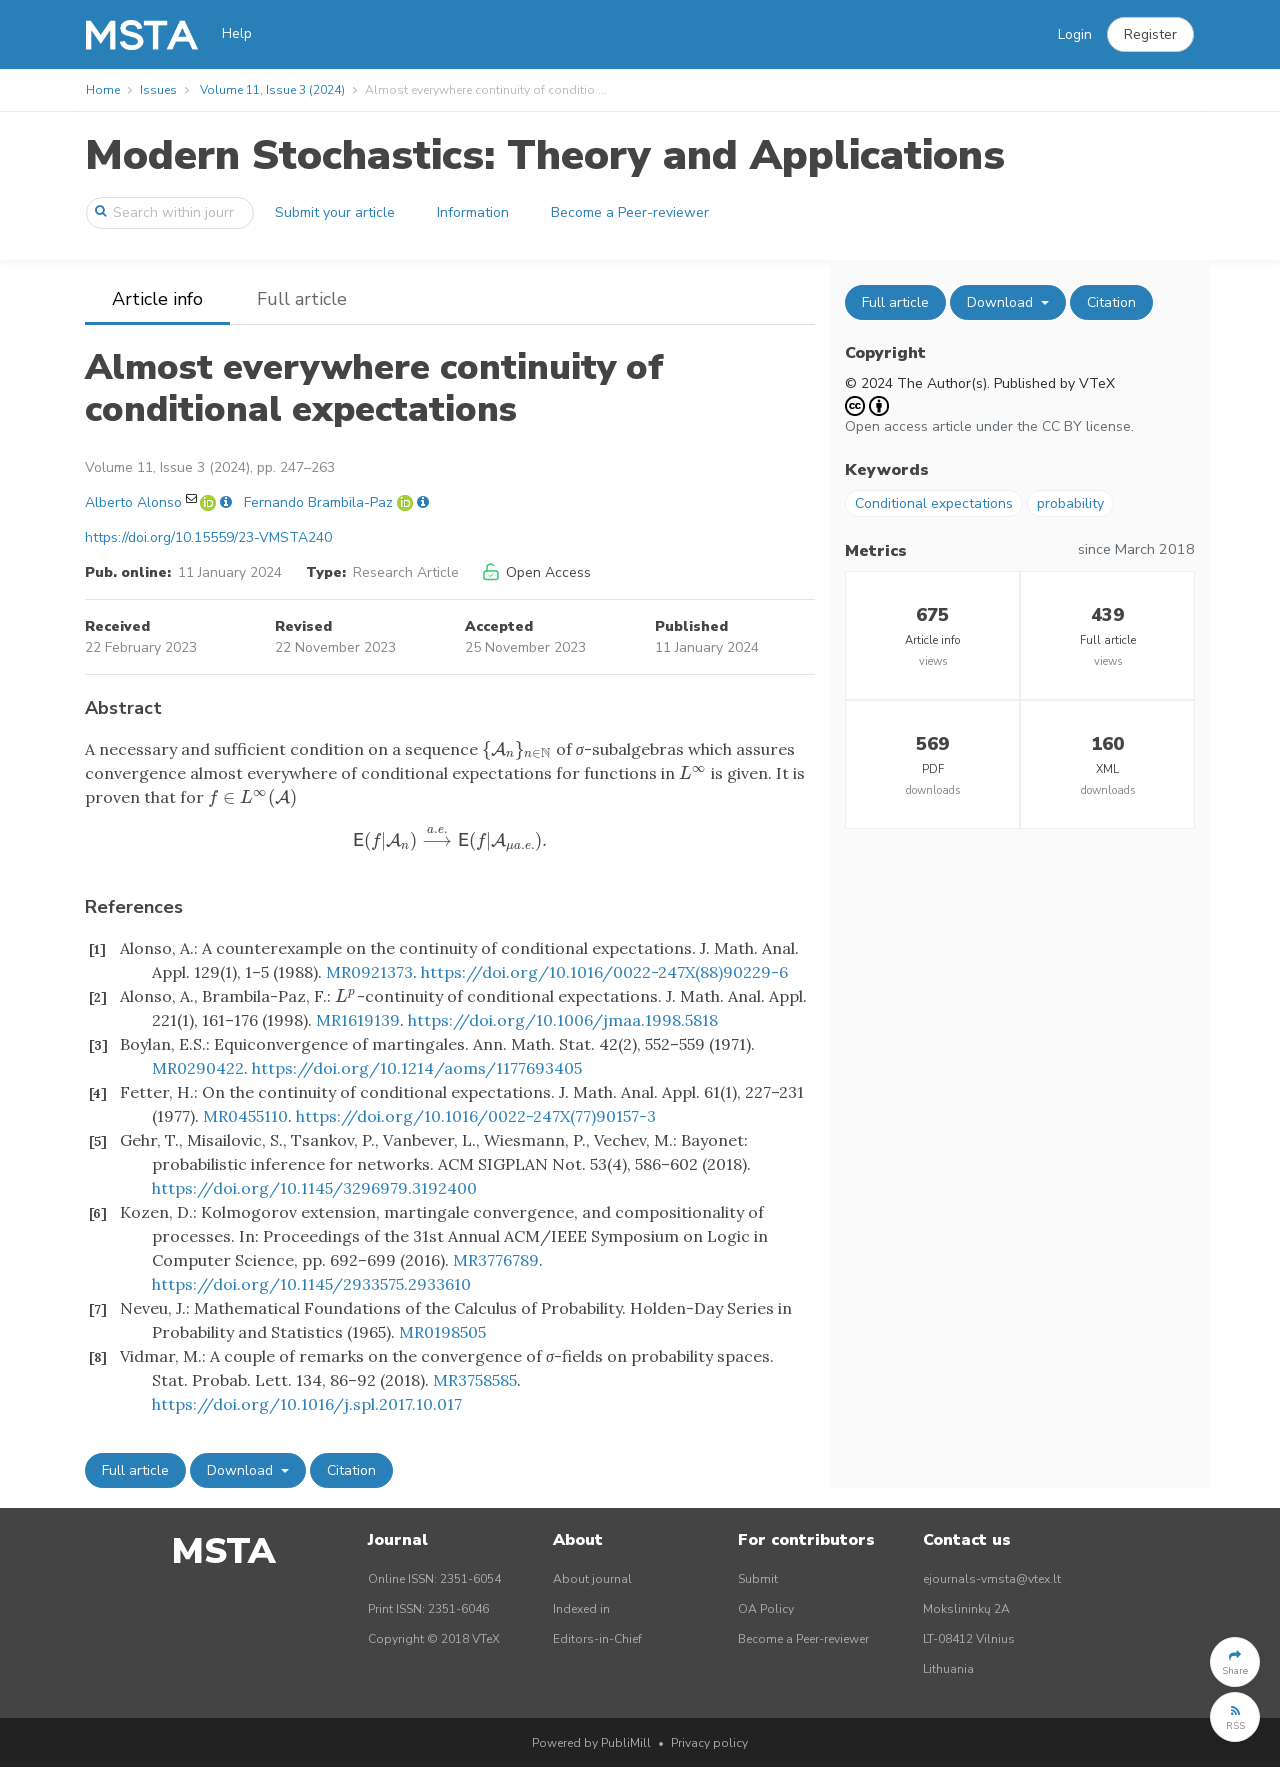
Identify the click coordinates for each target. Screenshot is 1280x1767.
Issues (158, 90)
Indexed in (581, 1609)
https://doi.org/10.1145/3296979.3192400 (314, 1188)
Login (1075, 34)
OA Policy (766, 1609)
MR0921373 (369, 972)
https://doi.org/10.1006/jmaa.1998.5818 (563, 1020)
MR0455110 (245, 1116)
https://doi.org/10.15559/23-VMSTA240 (208, 537)
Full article (302, 299)
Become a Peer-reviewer (630, 212)
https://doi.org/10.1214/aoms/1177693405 (417, 1068)
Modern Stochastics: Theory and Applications (545, 155)
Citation (351, 1470)
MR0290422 (198, 1068)
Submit (758, 1579)
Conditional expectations (934, 503)
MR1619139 (358, 1020)
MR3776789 (496, 1260)
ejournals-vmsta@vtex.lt (992, 1579)
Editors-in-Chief (597, 1639)
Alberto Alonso (133, 502)
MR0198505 (442, 1332)
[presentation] (517, 749)
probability (1070, 503)
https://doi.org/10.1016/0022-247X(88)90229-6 (604, 972)
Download (242, 1470)
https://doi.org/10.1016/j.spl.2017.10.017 (307, 1404)
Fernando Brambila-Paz (318, 502)
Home (103, 90)
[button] (1150, 35)
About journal (592, 1579)
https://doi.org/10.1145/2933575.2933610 (311, 1284)
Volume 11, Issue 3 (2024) (272, 90)
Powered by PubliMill (591, 1743)
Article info (157, 299)
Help (237, 33)
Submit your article (335, 212)
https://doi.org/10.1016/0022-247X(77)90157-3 (476, 1116)
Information (473, 212)
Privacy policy (709, 1743)
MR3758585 (475, 1380)
